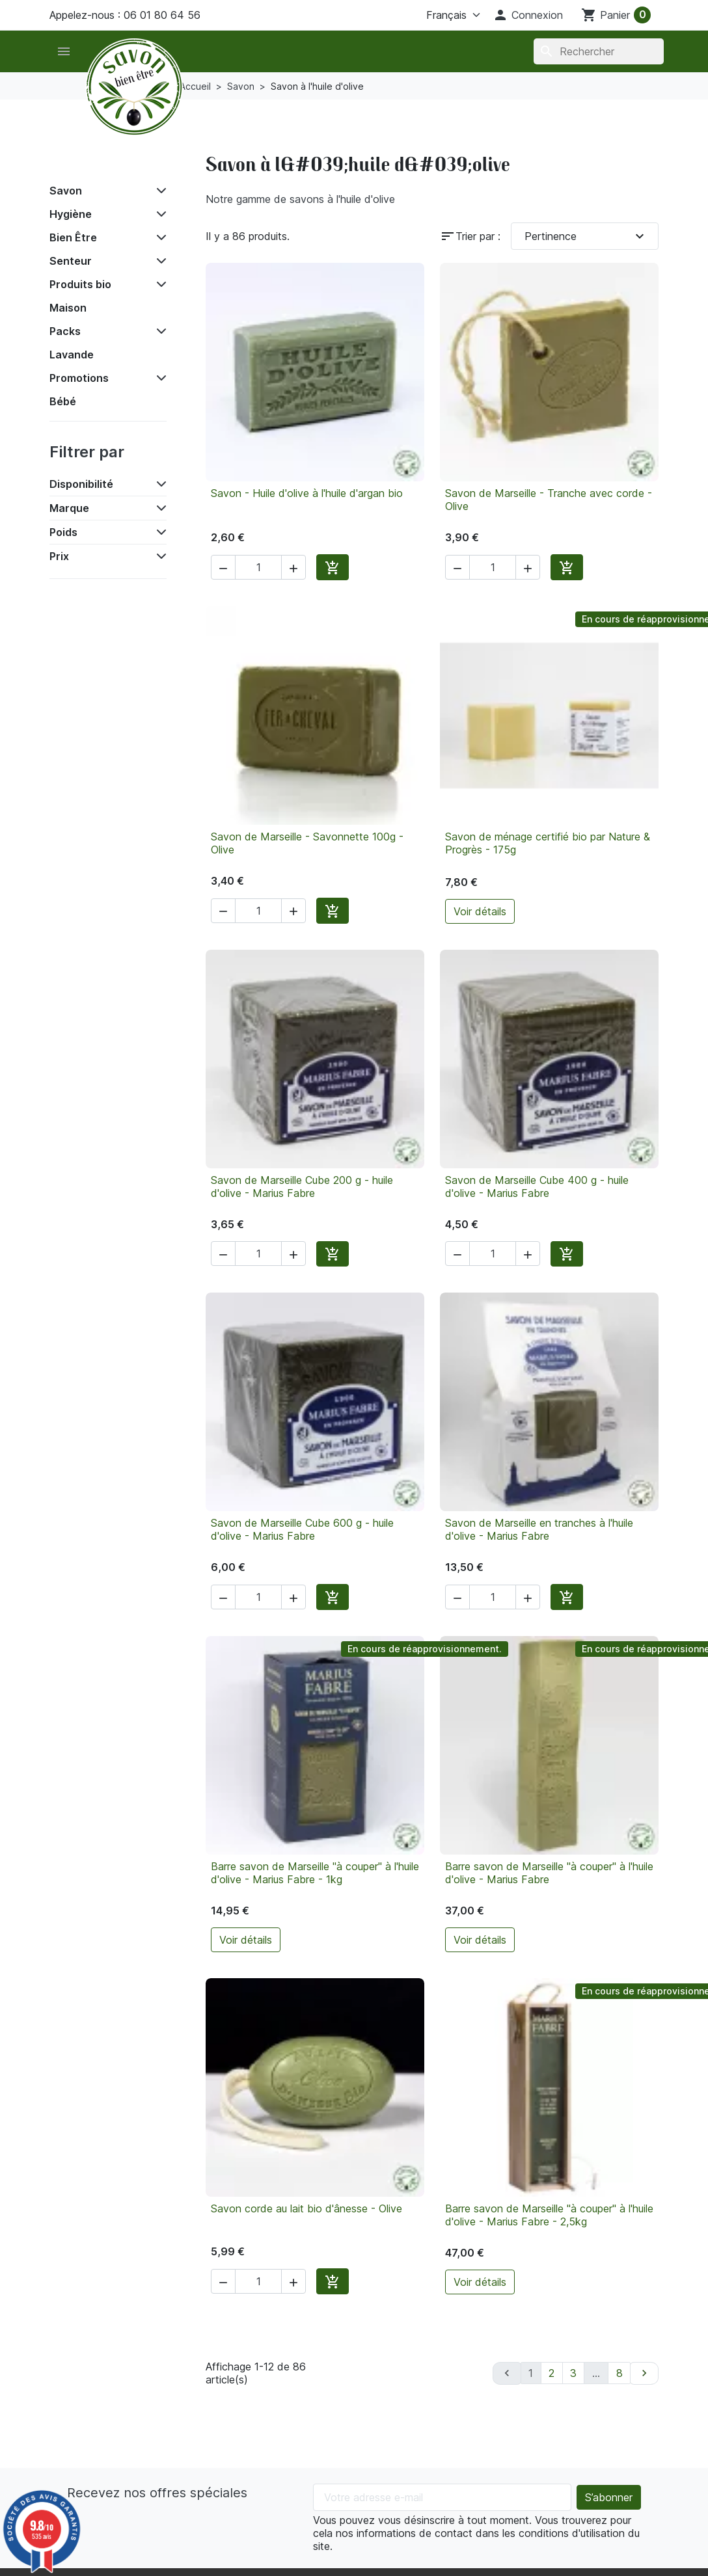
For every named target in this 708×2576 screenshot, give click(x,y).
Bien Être (73, 237)
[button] (528, 15)
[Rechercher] (599, 51)
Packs (65, 331)
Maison (68, 307)
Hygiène (70, 214)
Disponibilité (81, 483)
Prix (59, 556)
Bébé (62, 401)
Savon (65, 190)
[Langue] (437, 15)
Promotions (79, 377)
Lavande (71, 354)
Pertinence (585, 236)
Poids (63, 532)
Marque (69, 508)
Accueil (77, 161)
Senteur (70, 260)
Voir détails (480, 911)
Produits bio (80, 284)
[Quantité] (258, 567)
